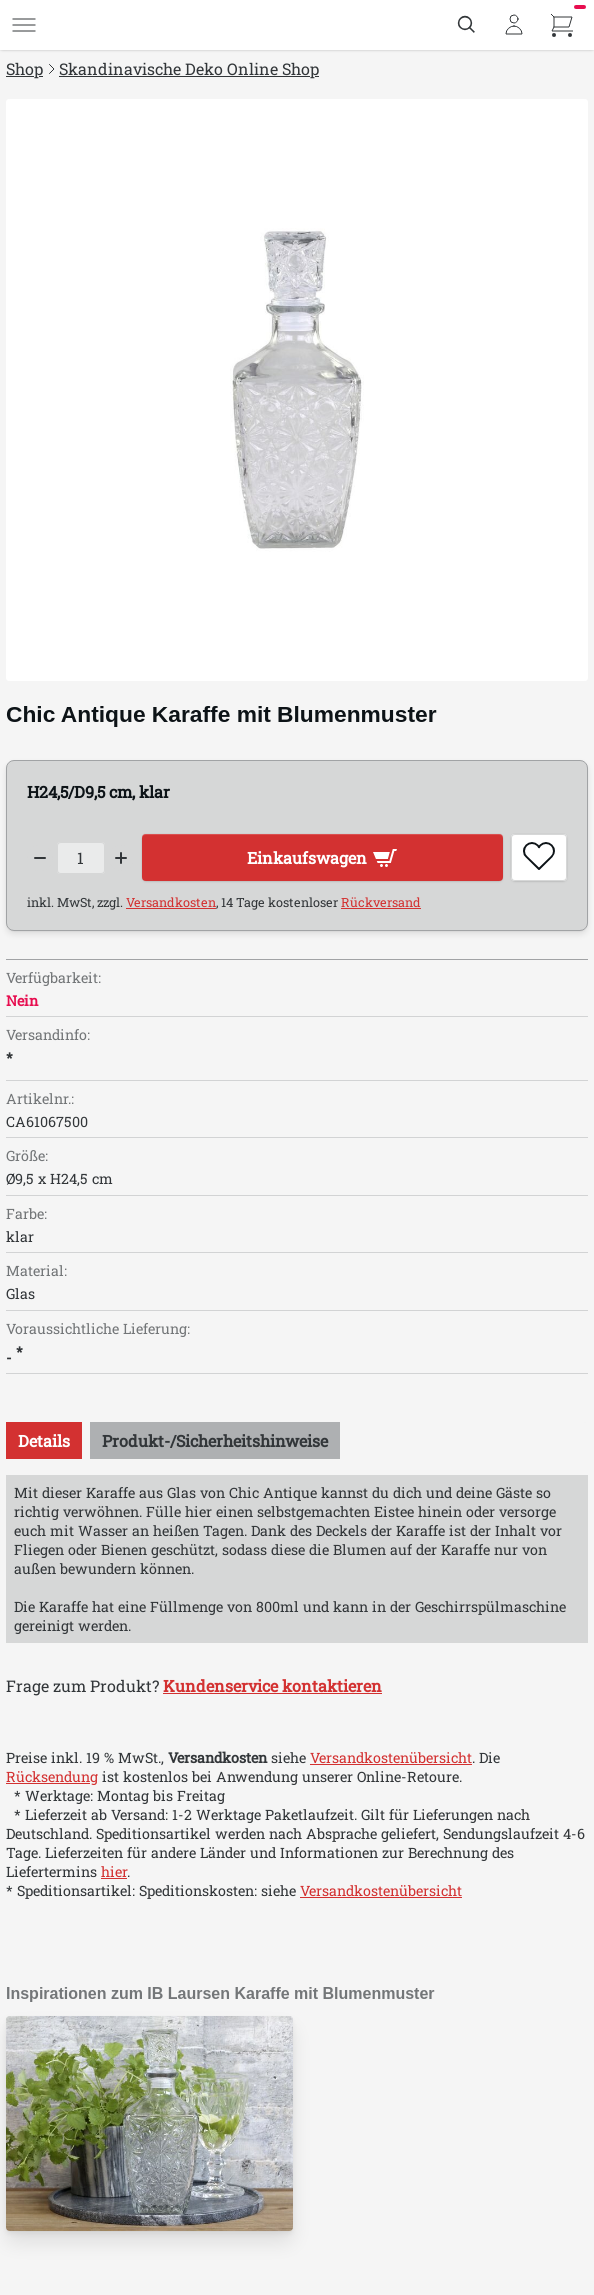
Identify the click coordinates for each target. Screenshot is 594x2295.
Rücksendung (52, 1776)
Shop (24, 68)
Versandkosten (171, 902)
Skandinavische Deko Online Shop (189, 68)
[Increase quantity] (122, 858)
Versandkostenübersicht (391, 1757)
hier (114, 1871)
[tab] (44, 1440)
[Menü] (24, 25)
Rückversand (381, 902)
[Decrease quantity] (40, 858)
